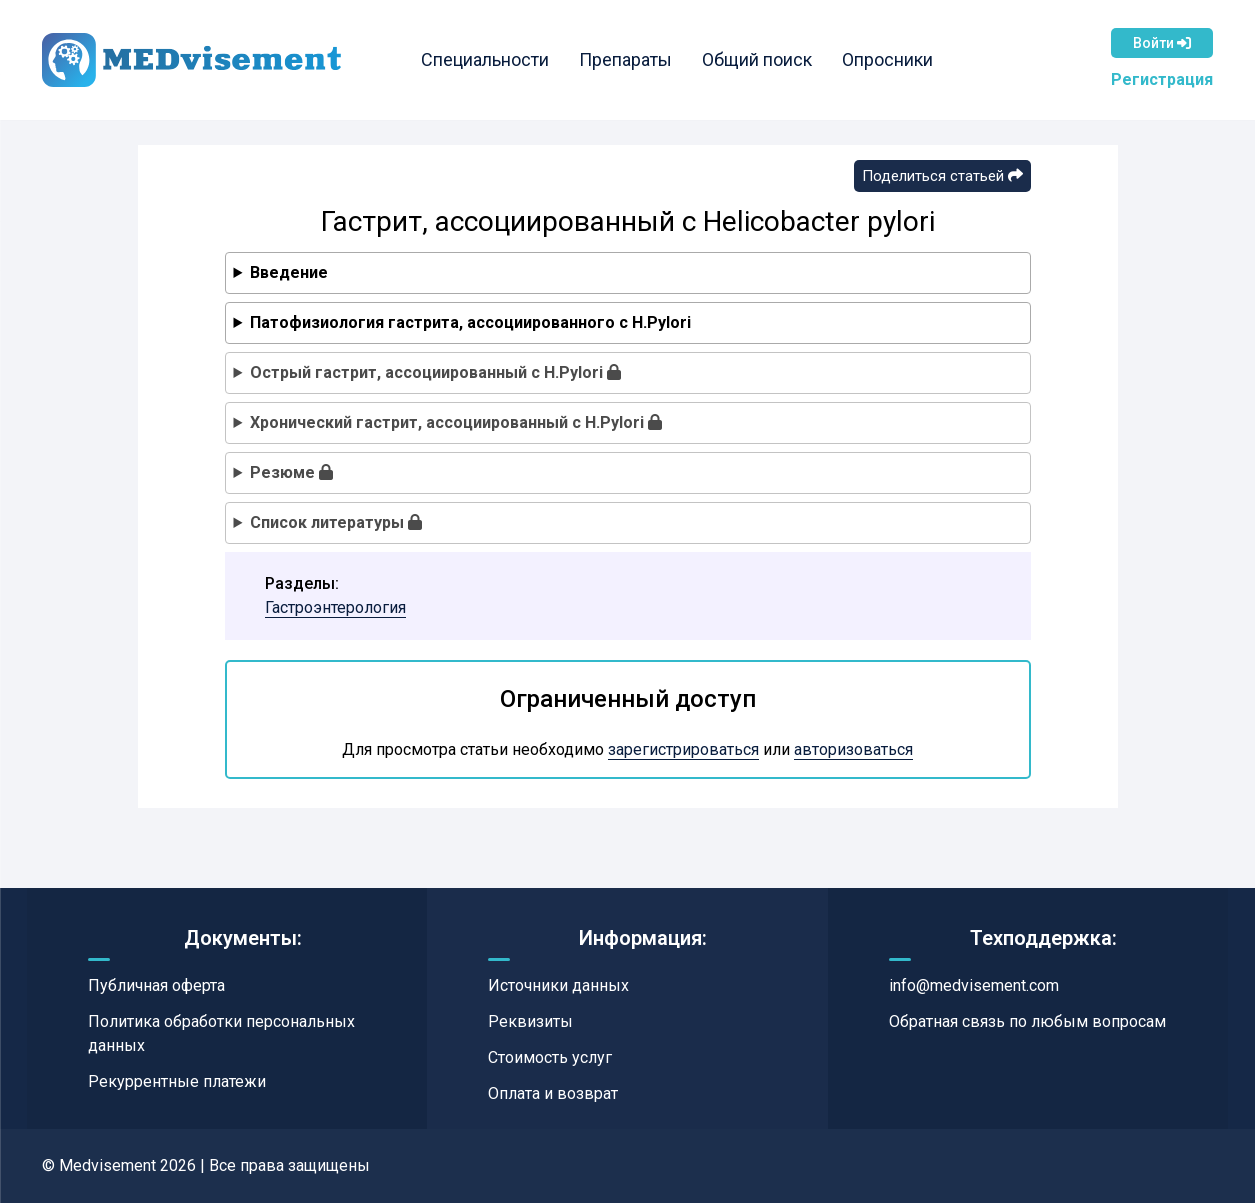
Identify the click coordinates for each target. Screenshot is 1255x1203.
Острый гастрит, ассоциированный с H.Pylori (435, 372)
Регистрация (1162, 79)
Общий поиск (763, 59)
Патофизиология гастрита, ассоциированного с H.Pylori (470, 322)
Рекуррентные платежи (177, 1081)
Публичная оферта (156, 985)
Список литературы (336, 522)
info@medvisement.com (974, 985)
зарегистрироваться (683, 749)
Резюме (291, 472)
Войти (1162, 43)
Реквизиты (530, 1021)
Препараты (631, 59)
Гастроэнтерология (335, 607)
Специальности (491, 59)
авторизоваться (853, 749)
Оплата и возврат (553, 1093)
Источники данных (558, 985)
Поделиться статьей (942, 176)
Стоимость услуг (550, 1057)
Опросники (893, 59)
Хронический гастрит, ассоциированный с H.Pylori (456, 422)
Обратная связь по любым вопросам (1027, 1021)
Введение (289, 272)
